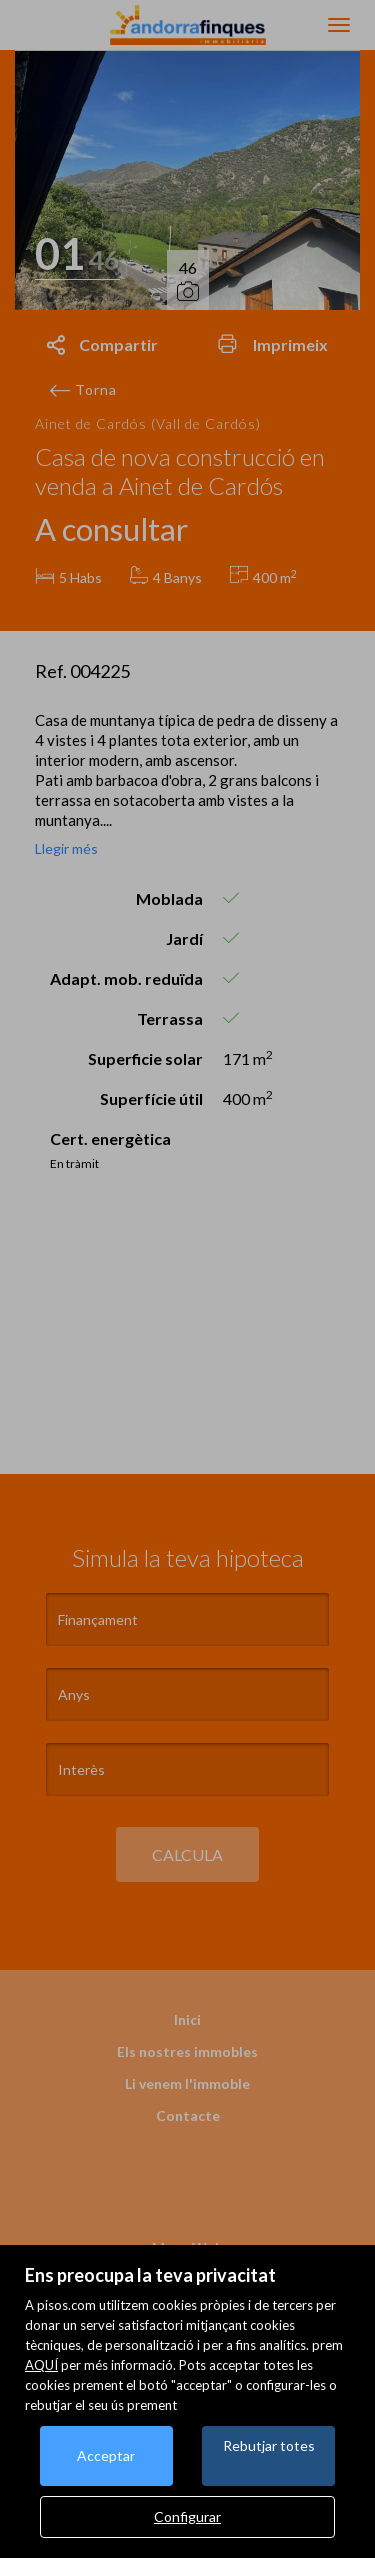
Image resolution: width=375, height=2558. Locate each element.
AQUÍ (41, 2365)
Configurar (187, 2516)
